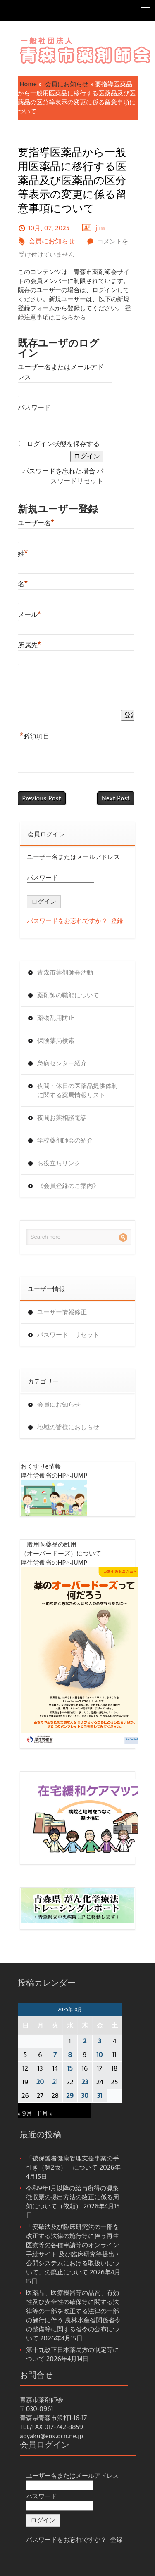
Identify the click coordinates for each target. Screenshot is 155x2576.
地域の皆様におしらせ (68, 1427)
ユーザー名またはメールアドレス (73, 857)
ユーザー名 (36, 522)
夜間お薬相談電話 (62, 1118)
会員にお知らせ (66, 84)
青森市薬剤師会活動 (65, 972)
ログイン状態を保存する (63, 443)
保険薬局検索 (55, 1041)
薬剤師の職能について (68, 995)
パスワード (34, 407)
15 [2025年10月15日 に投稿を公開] (70, 2068)
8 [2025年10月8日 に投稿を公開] (70, 2055)
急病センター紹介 (62, 1063)
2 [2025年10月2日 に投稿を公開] (85, 2041)
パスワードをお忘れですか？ (67, 921)
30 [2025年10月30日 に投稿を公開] (84, 2096)
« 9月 (25, 2113)
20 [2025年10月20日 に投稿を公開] (40, 2082)
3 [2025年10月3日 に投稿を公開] (99, 2041)
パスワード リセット (68, 1335)
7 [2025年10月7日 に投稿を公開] (55, 2055)
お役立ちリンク (59, 1163)
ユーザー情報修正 (62, 1312)
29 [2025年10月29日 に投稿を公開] (70, 2096)
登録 (117, 921)
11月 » (45, 2113)
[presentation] (80, 689)
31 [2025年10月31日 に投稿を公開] (100, 2096)
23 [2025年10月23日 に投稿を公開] (84, 2082)
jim (100, 228)
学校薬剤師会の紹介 (65, 1140)
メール (29, 613)
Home (28, 84)
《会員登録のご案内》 (68, 1186)
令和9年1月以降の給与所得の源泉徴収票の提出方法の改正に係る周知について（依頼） (72, 2197)
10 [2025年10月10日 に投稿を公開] (100, 2055)
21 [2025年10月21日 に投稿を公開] (55, 2082)
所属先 (29, 644)
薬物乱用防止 (55, 1018)
